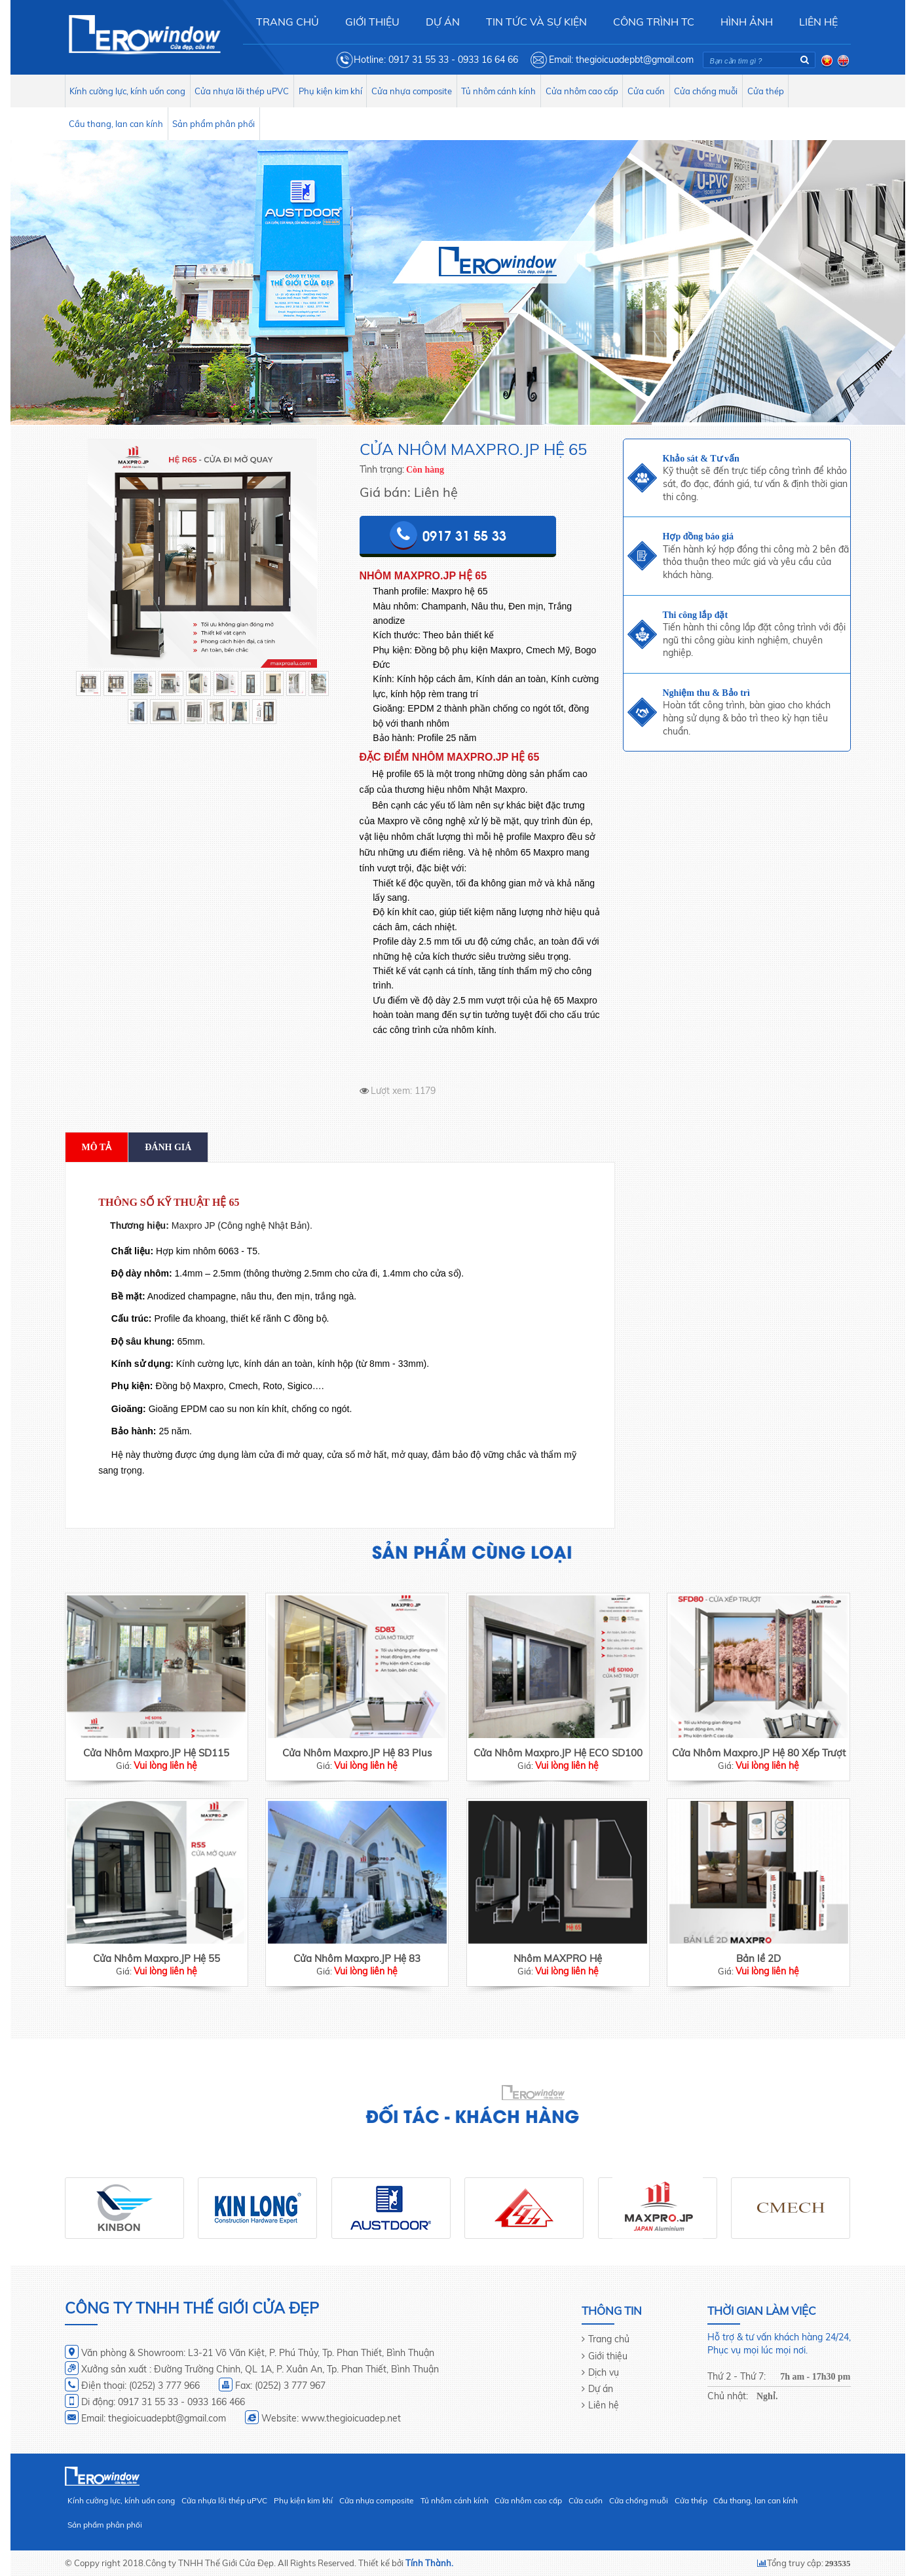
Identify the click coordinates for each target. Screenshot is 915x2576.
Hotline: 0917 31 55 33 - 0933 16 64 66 (436, 59)
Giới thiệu (607, 2356)
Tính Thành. (429, 2563)
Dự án (600, 2389)
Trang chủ (608, 2339)
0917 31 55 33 (464, 534)
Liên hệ (603, 2405)
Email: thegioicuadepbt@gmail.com (621, 59)
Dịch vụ (603, 2372)
